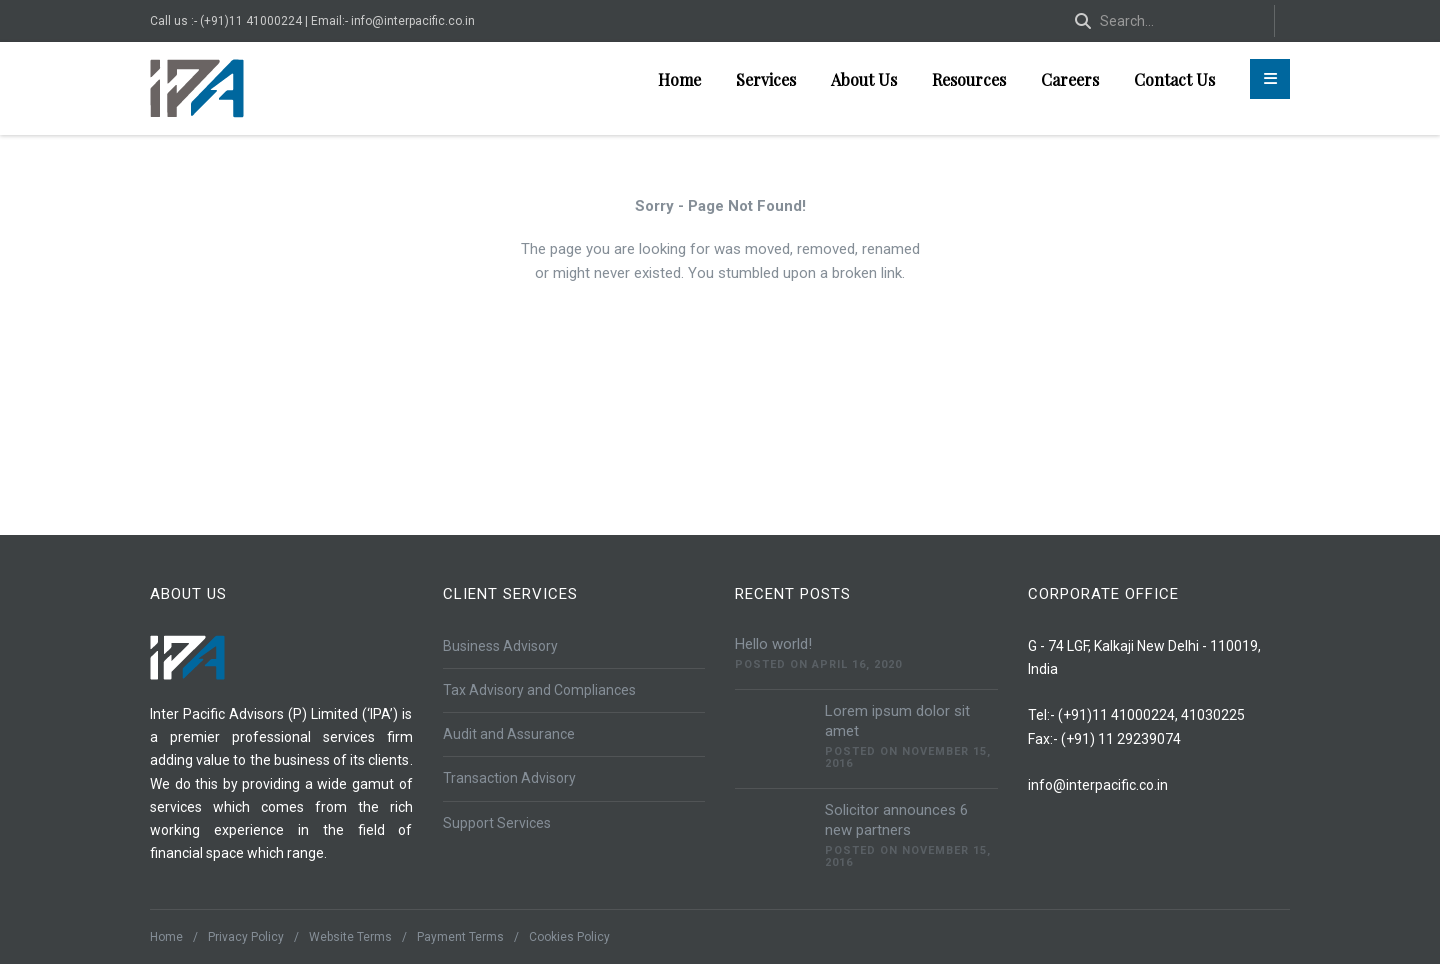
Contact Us (1174, 79)
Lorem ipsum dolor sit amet (897, 721)
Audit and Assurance (509, 734)
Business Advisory (500, 646)
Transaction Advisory (509, 778)
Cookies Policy (569, 937)
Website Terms (350, 937)
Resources (969, 79)
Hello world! (773, 644)
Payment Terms (460, 937)
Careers (1070, 79)
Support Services (497, 823)
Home (679, 79)
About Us (864, 79)
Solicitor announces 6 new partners (896, 820)
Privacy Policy (246, 937)
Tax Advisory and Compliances (539, 690)
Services (766, 79)
